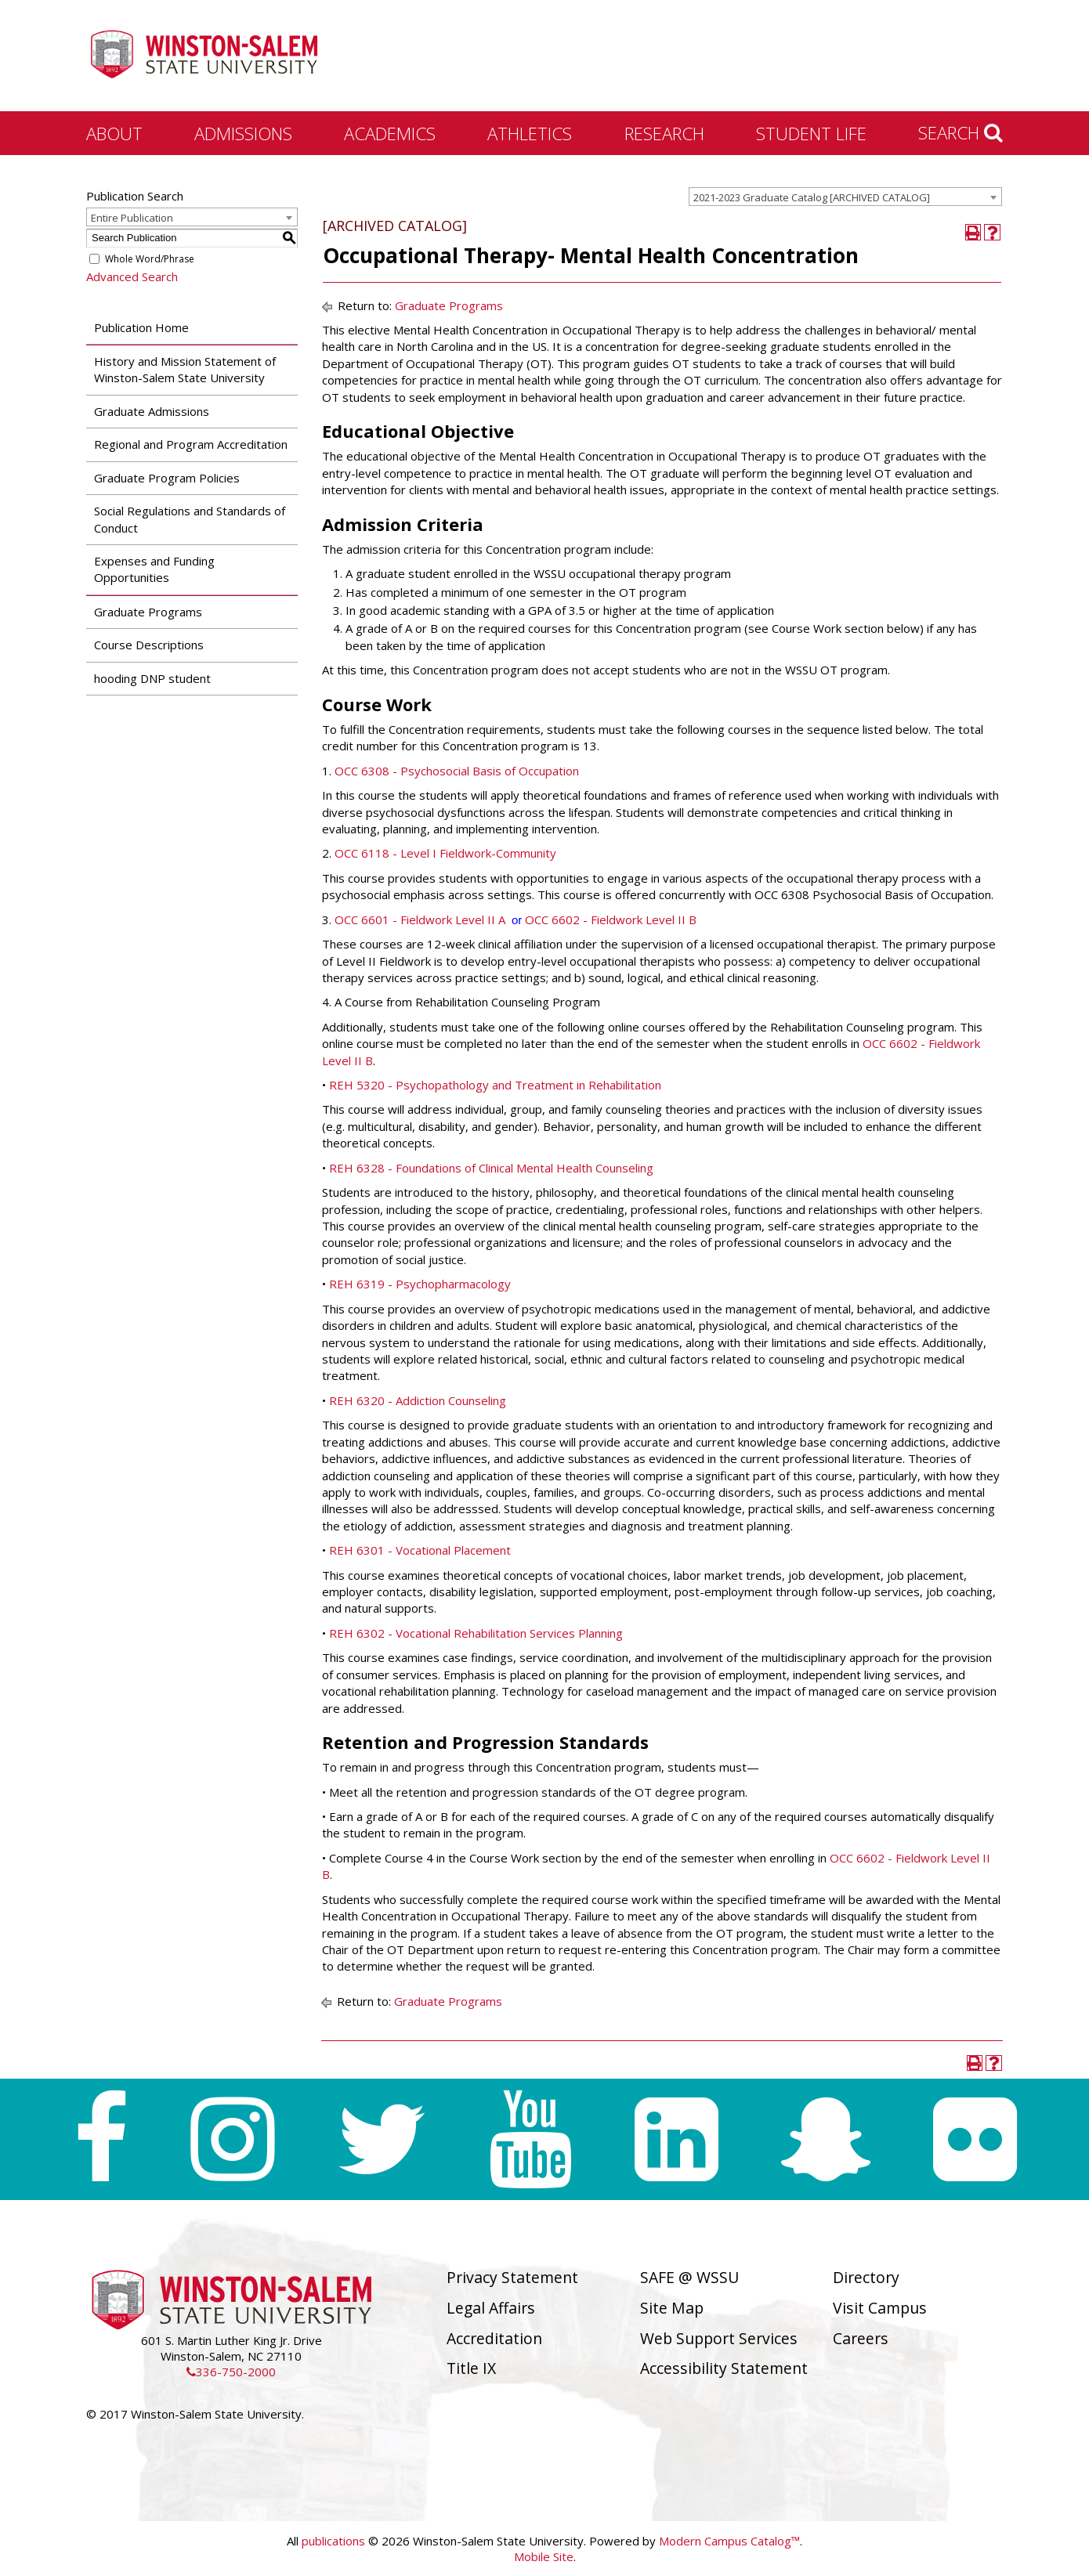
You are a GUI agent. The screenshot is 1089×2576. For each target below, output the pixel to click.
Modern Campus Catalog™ (729, 2541)
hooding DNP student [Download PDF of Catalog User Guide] (152, 678)
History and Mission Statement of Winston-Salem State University (185, 369)
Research (664, 133)
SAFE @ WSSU (689, 2277)
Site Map (672, 2307)
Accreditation (494, 2338)
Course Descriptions (149, 644)
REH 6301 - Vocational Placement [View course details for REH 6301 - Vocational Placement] (420, 1550)
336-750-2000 (231, 2371)
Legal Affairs (491, 2307)
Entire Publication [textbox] (132, 218)
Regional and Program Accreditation (191, 444)
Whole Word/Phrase (149, 259)
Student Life (811, 133)
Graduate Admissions (151, 411)
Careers (860, 2338)
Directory (866, 2277)
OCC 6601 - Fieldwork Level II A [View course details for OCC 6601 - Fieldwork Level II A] (420, 919)
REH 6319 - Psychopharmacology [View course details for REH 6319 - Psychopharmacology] (420, 1284)
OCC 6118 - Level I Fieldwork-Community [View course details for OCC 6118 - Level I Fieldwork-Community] (445, 853)
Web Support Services (719, 2338)
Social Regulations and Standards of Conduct (189, 519)
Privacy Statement (512, 2277)
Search (960, 132)
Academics (390, 133)
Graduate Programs (148, 612)
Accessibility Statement (724, 2368)
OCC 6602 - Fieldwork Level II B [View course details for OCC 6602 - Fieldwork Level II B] (610, 919)
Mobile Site (543, 2556)
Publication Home (141, 327)
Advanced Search (132, 276)
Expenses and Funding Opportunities (154, 569)
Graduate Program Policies (167, 478)
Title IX (471, 2368)
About (114, 133)
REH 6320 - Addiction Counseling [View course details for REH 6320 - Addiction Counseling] (417, 1400)
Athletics (529, 133)
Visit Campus (880, 2307)
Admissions (243, 133)
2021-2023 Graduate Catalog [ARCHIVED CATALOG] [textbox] (811, 197)
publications (333, 2541)
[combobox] (845, 196)
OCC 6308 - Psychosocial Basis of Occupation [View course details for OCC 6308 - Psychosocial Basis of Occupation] (457, 771)
